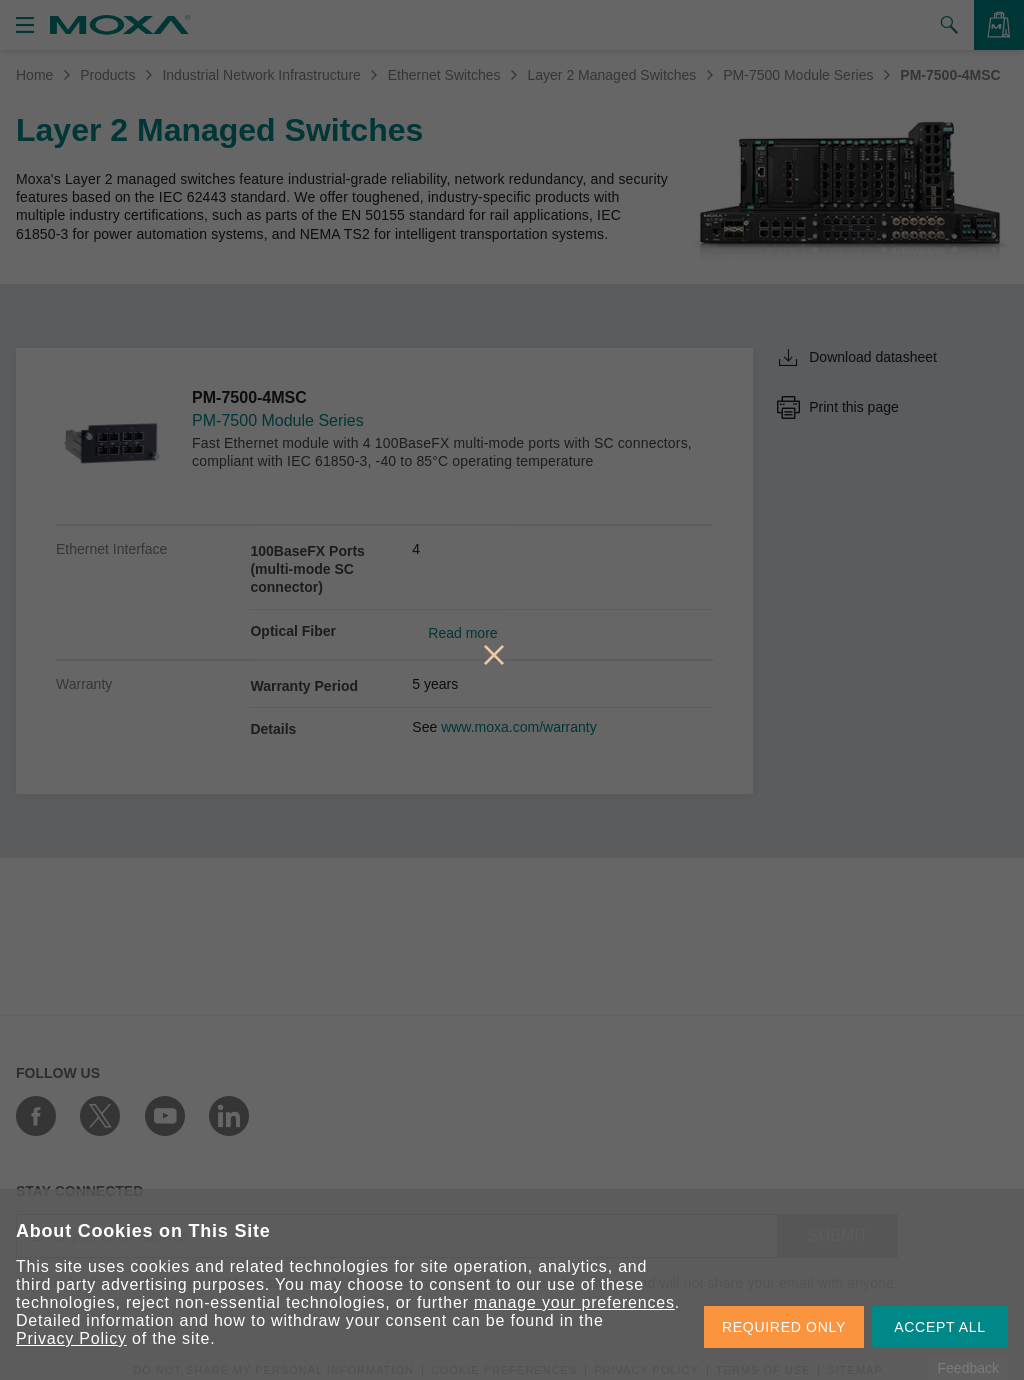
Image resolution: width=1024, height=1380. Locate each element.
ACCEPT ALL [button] (940, 1327)
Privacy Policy (71, 1338)
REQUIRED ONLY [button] (784, 1327)
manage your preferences (574, 1302)
